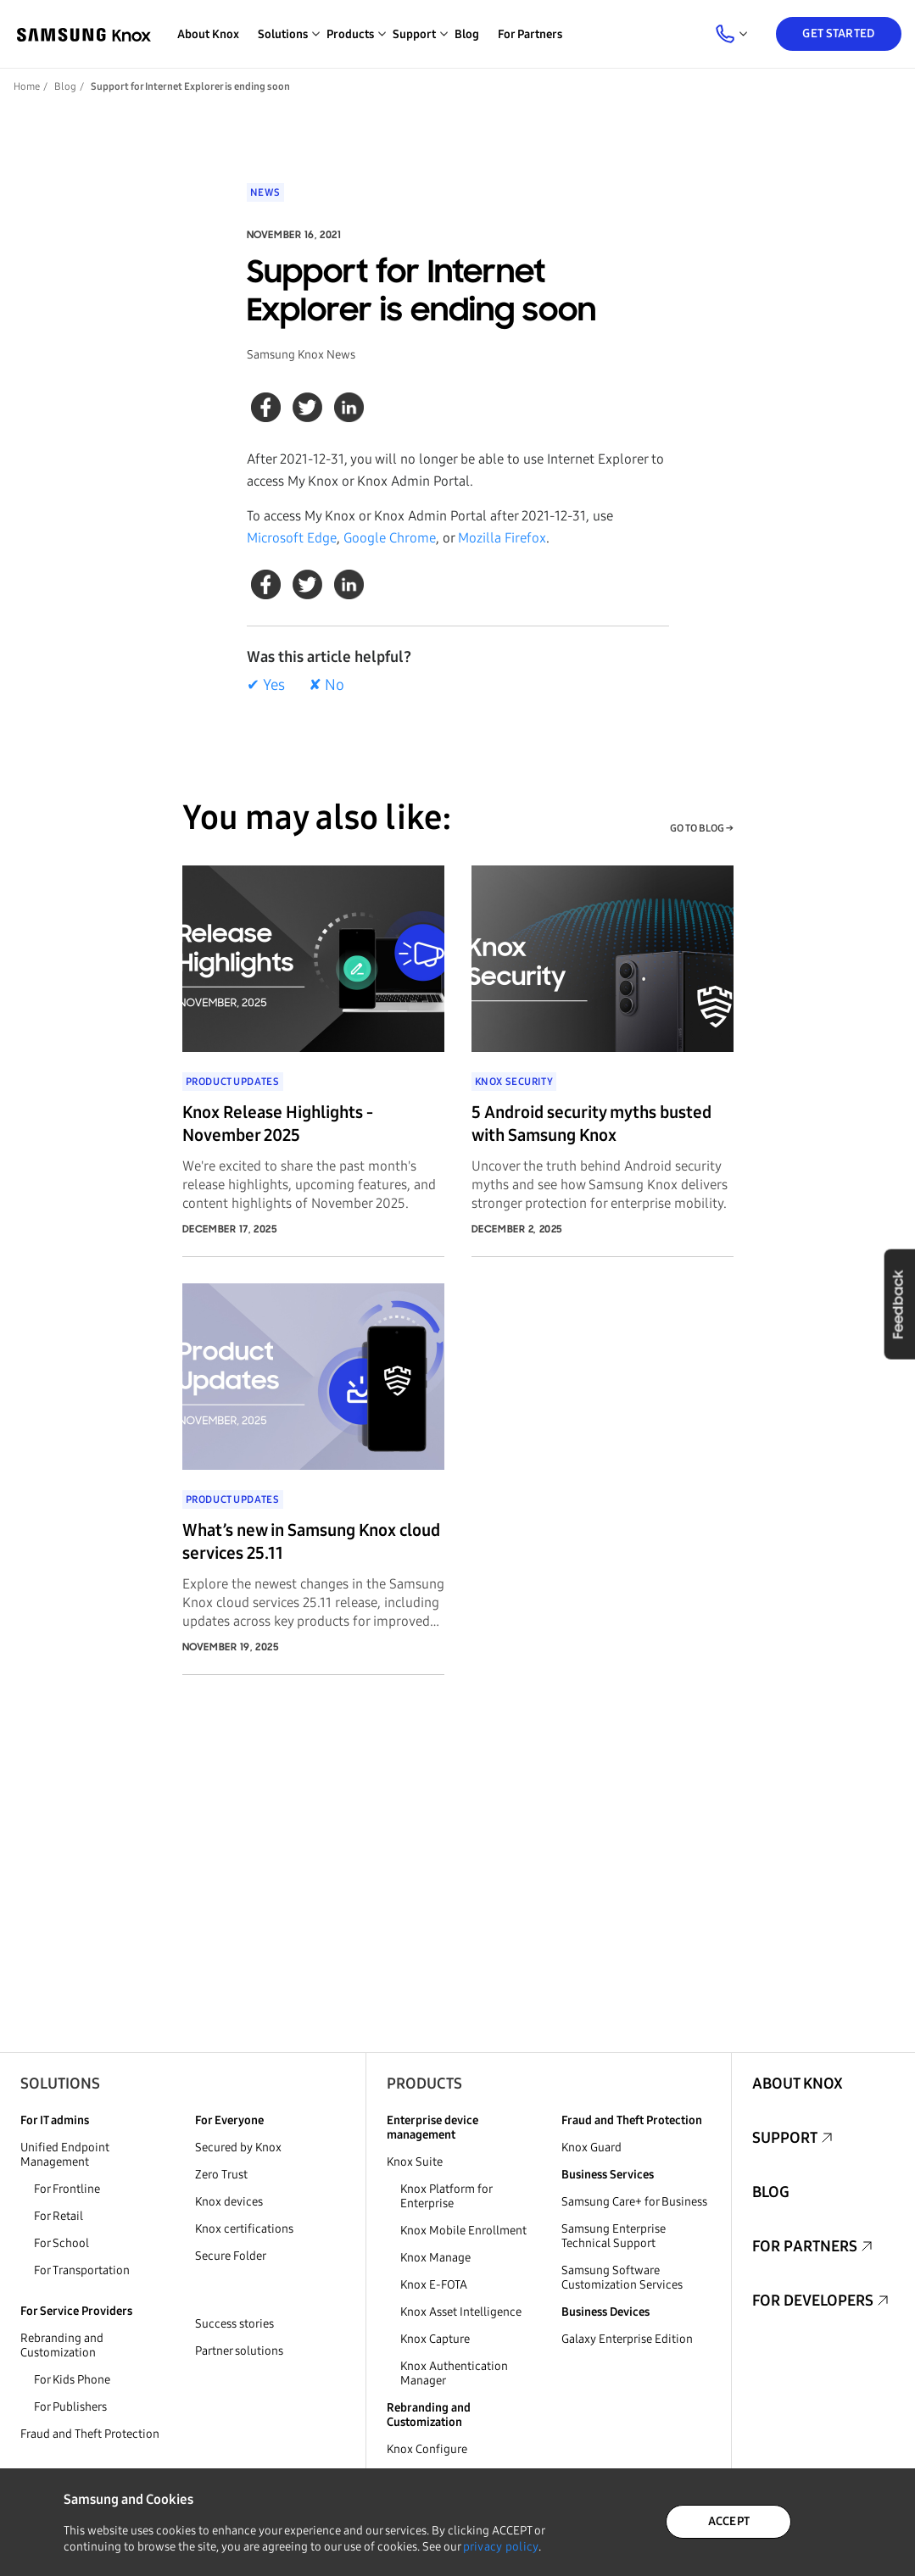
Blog (467, 34)
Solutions (60, 2083)
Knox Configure (427, 2449)
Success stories (234, 2324)
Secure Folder (230, 2256)
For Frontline (67, 2189)
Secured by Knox (238, 2147)
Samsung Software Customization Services (622, 2277)
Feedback (899, 1303)
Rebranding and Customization (61, 2345)
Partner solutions (239, 2351)
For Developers (812, 2300)
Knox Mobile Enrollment (463, 2230)
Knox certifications (244, 2229)
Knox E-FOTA (433, 2285)
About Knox (208, 34)
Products (424, 2083)
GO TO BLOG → (702, 828)
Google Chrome (389, 538)
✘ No (326, 685)
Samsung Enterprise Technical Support (613, 2236)
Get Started (838, 33)
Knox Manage (435, 2258)
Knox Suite (415, 2162)
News (265, 192)
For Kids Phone (72, 2380)
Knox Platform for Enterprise (446, 2196)
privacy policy (501, 2547)
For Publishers (70, 2407)
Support (784, 2137)
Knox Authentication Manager (454, 2373)
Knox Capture (435, 2339)
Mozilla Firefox (502, 538)
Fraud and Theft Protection (89, 2434)
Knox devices (229, 2202)
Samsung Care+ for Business (634, 2202)
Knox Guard (591, 2147)
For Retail (58, 2216)
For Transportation (82, 2270)
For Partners (530, 34)
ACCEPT (729, 2521)
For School (61, 2243)
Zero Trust (221, 2174)
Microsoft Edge (292, 538)
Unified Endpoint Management (64, 2154)
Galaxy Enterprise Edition (627, 2339)
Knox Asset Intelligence (461, 2312)
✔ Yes (266, 685)
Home (27, 86)
